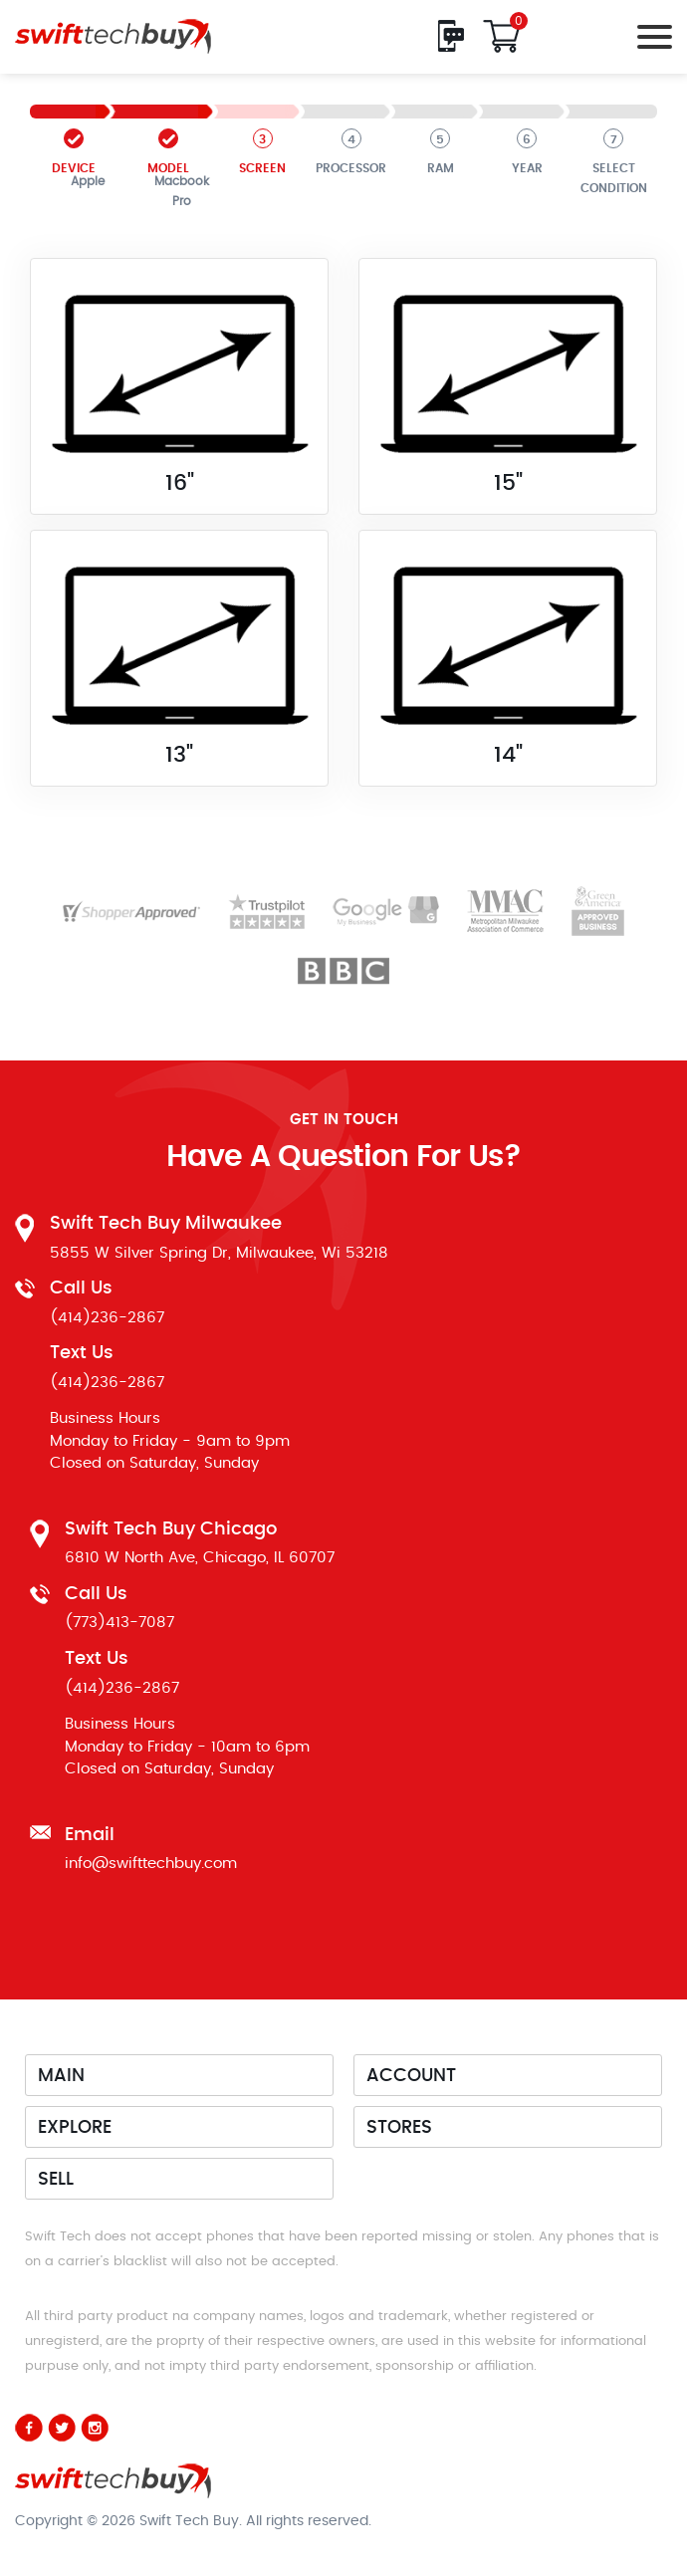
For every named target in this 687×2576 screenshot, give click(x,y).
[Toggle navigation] (649, 36)
